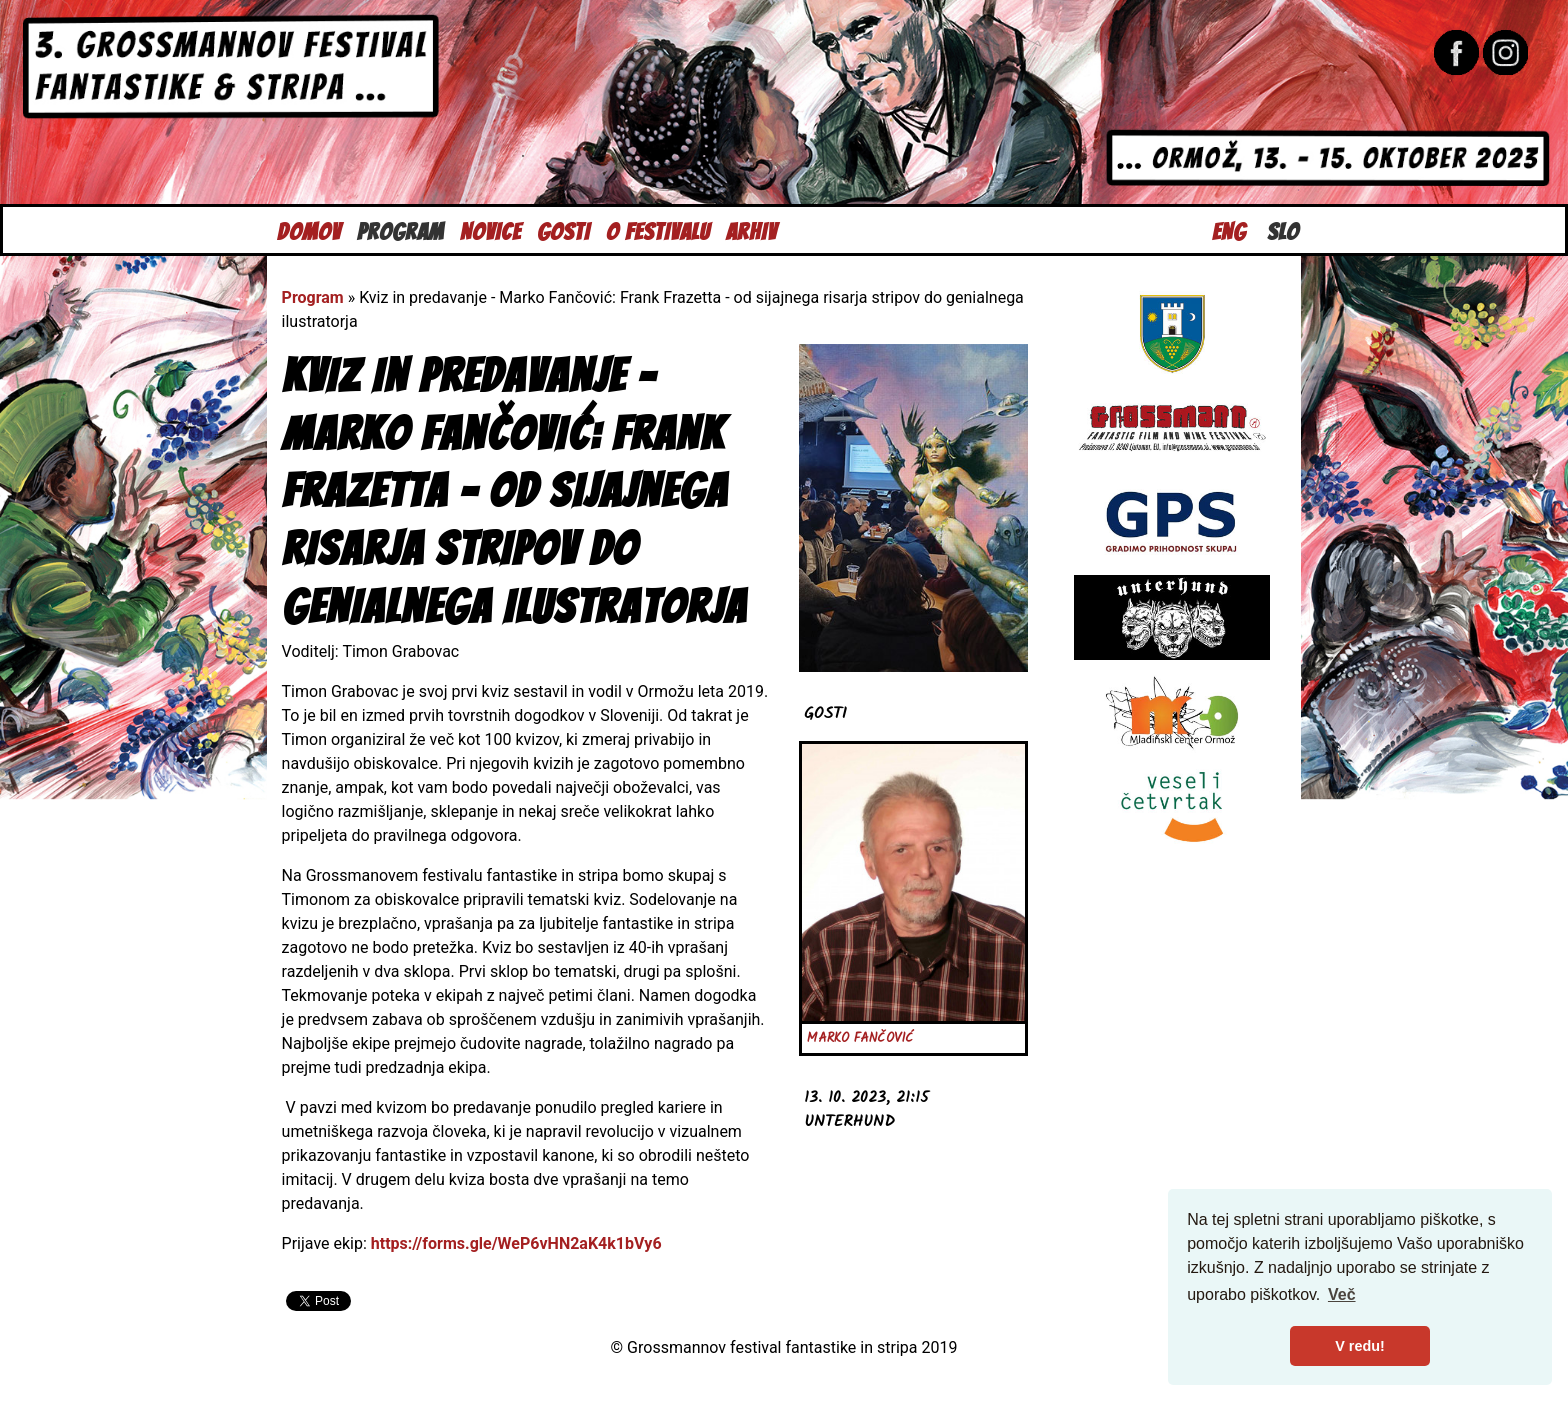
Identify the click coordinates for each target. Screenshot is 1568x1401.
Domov (309, 229)
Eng (1229, 229)
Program (400, 229)
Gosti (563, 229)
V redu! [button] (1360, 1346)
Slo (1283, 229)
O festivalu (658, 229)
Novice (490, 229)
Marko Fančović (860, 1038)
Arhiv (751, 229)
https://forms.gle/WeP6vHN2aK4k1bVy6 (516, 1243)
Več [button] (1342, 1294)
